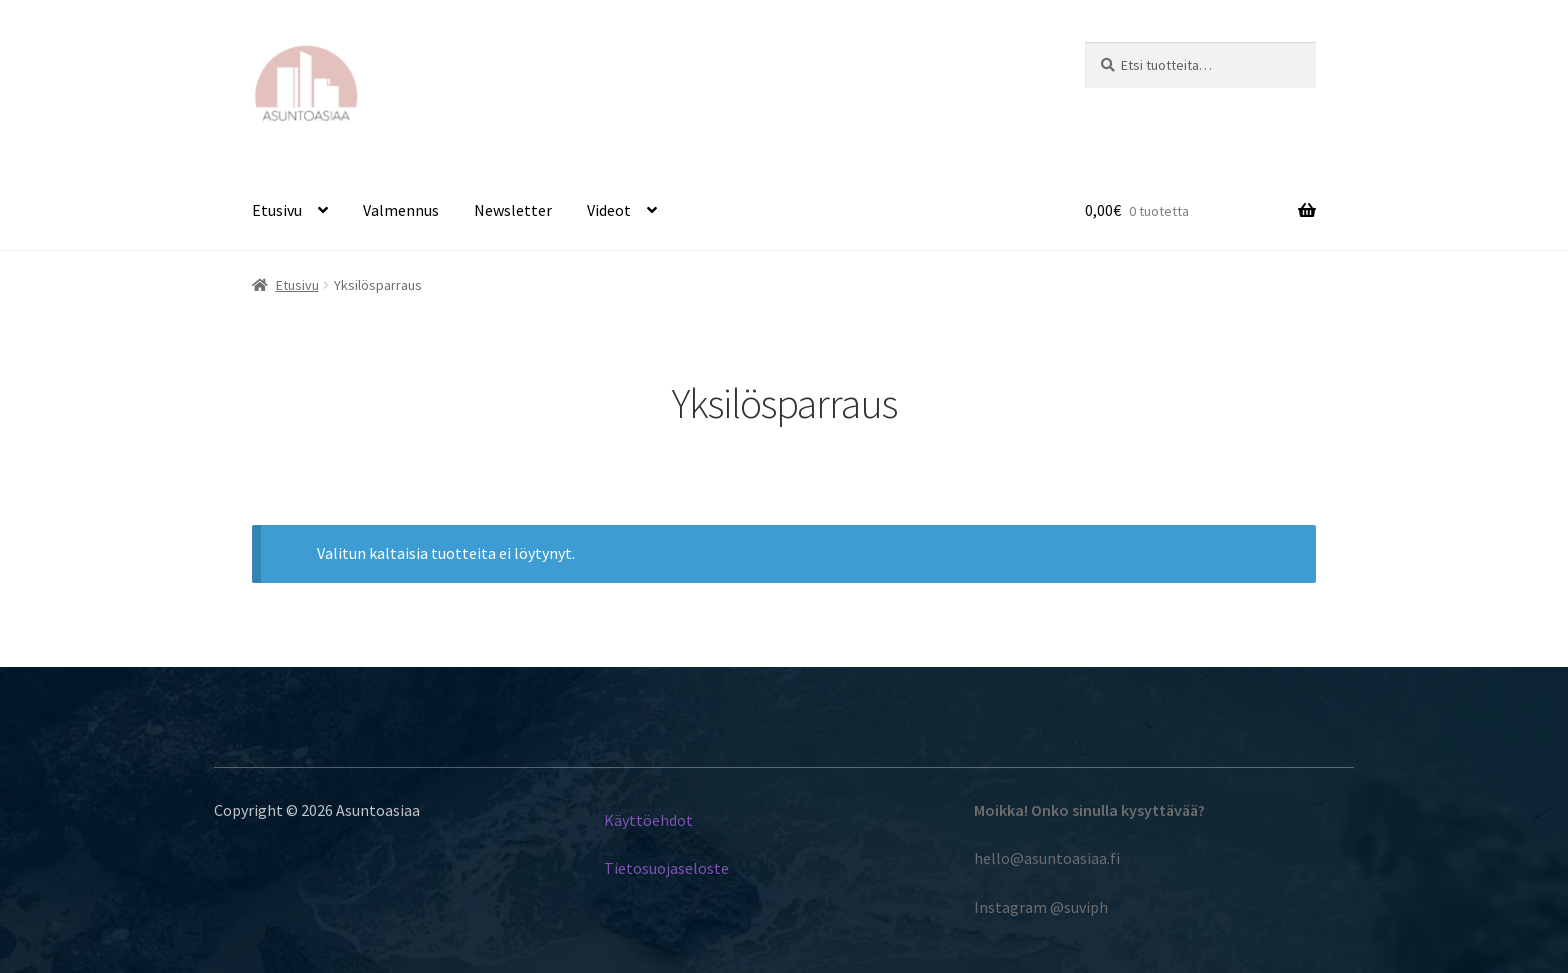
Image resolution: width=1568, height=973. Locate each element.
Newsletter (513, 210)
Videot (609, 210)
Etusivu (277, 210)
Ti (611, 868)
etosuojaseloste (673, 868)
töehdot (666, 820)
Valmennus (401, 210)
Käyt (620, 820)
